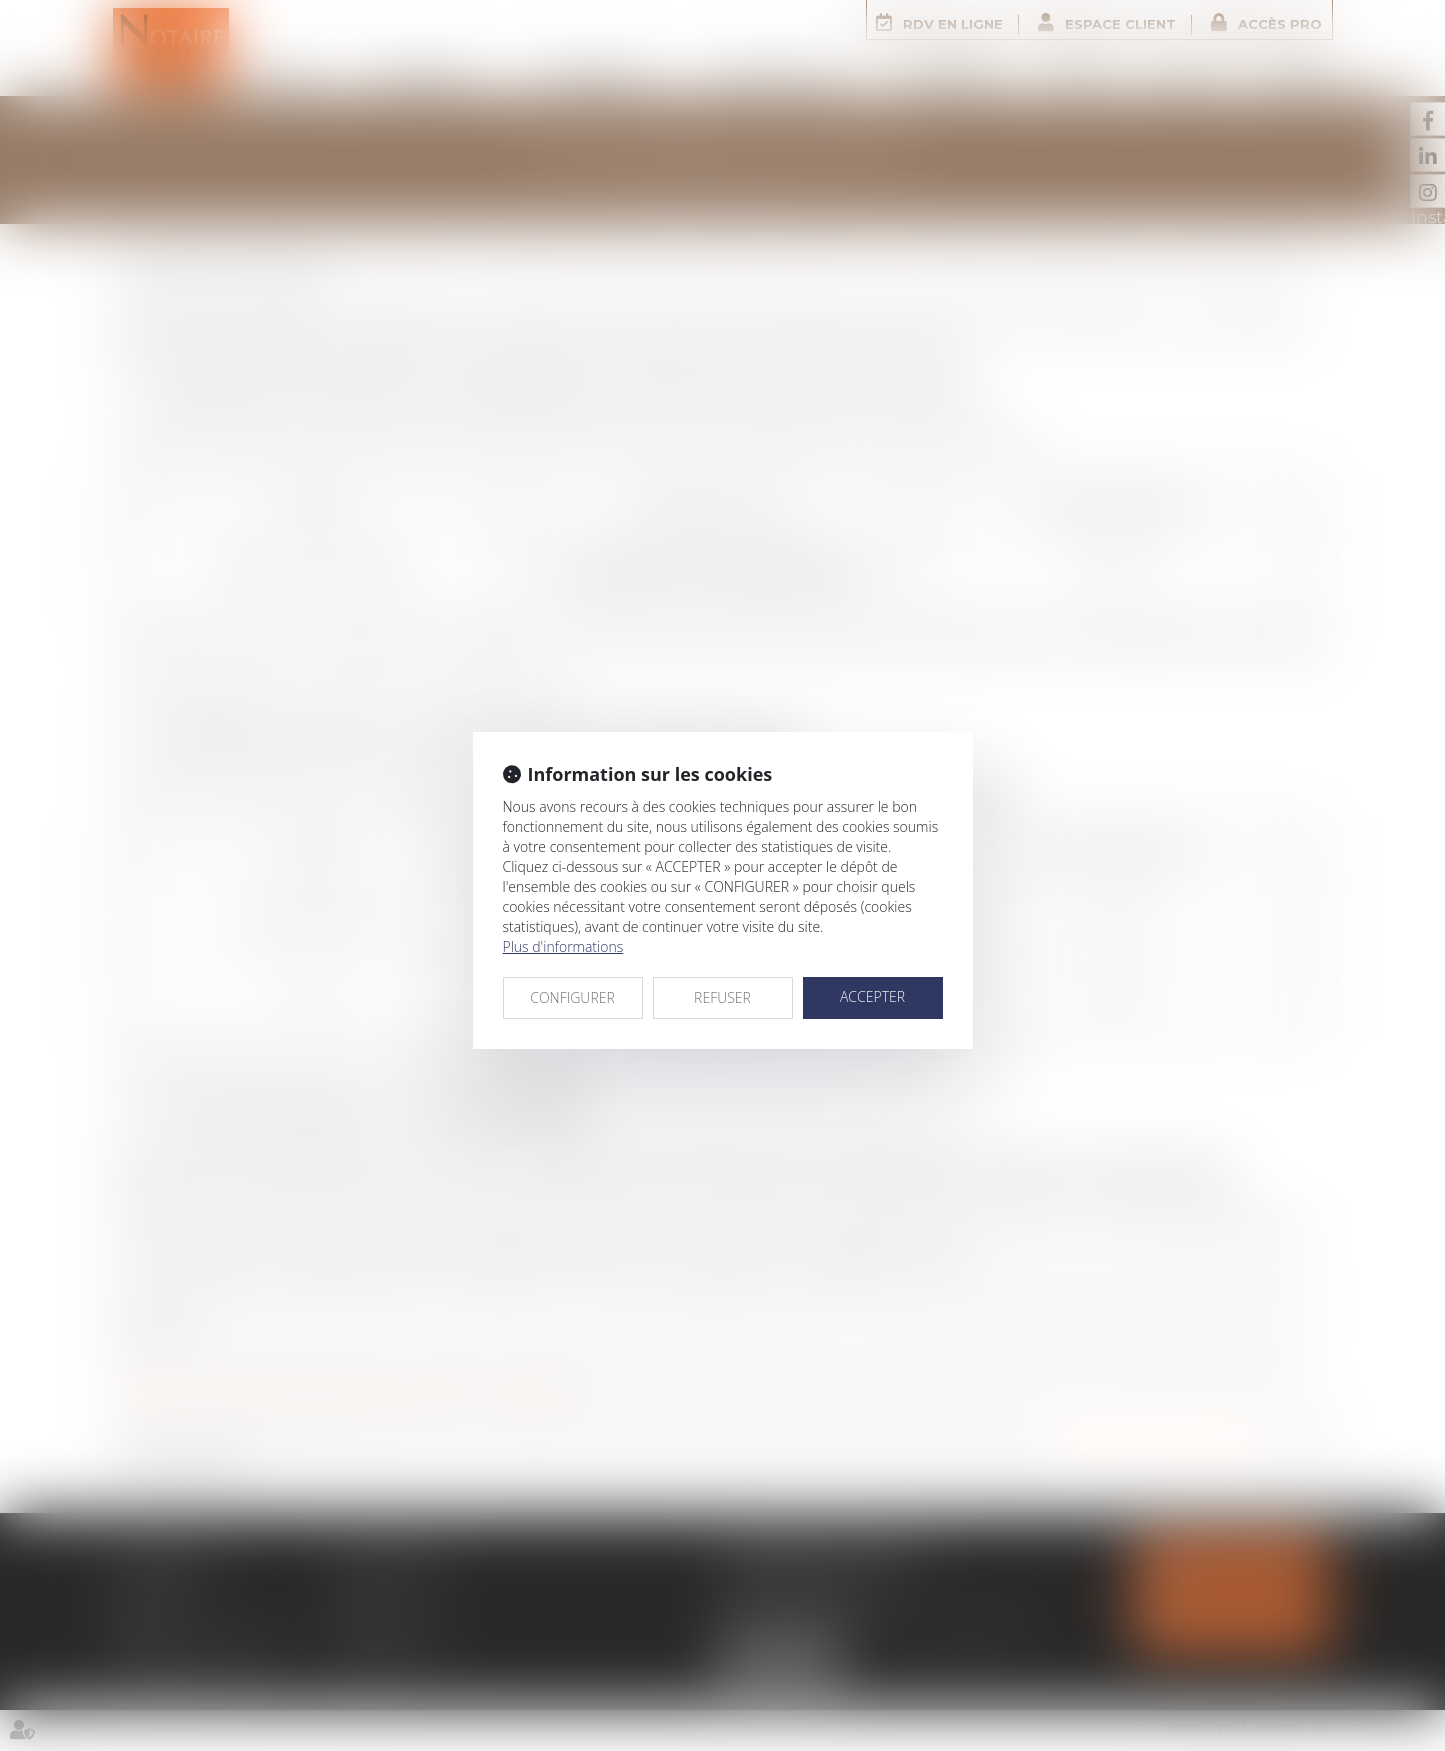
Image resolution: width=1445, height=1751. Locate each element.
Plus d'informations (563, 946)
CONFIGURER (572, 997)
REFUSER (722, 997)
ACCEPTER (872, 996)
